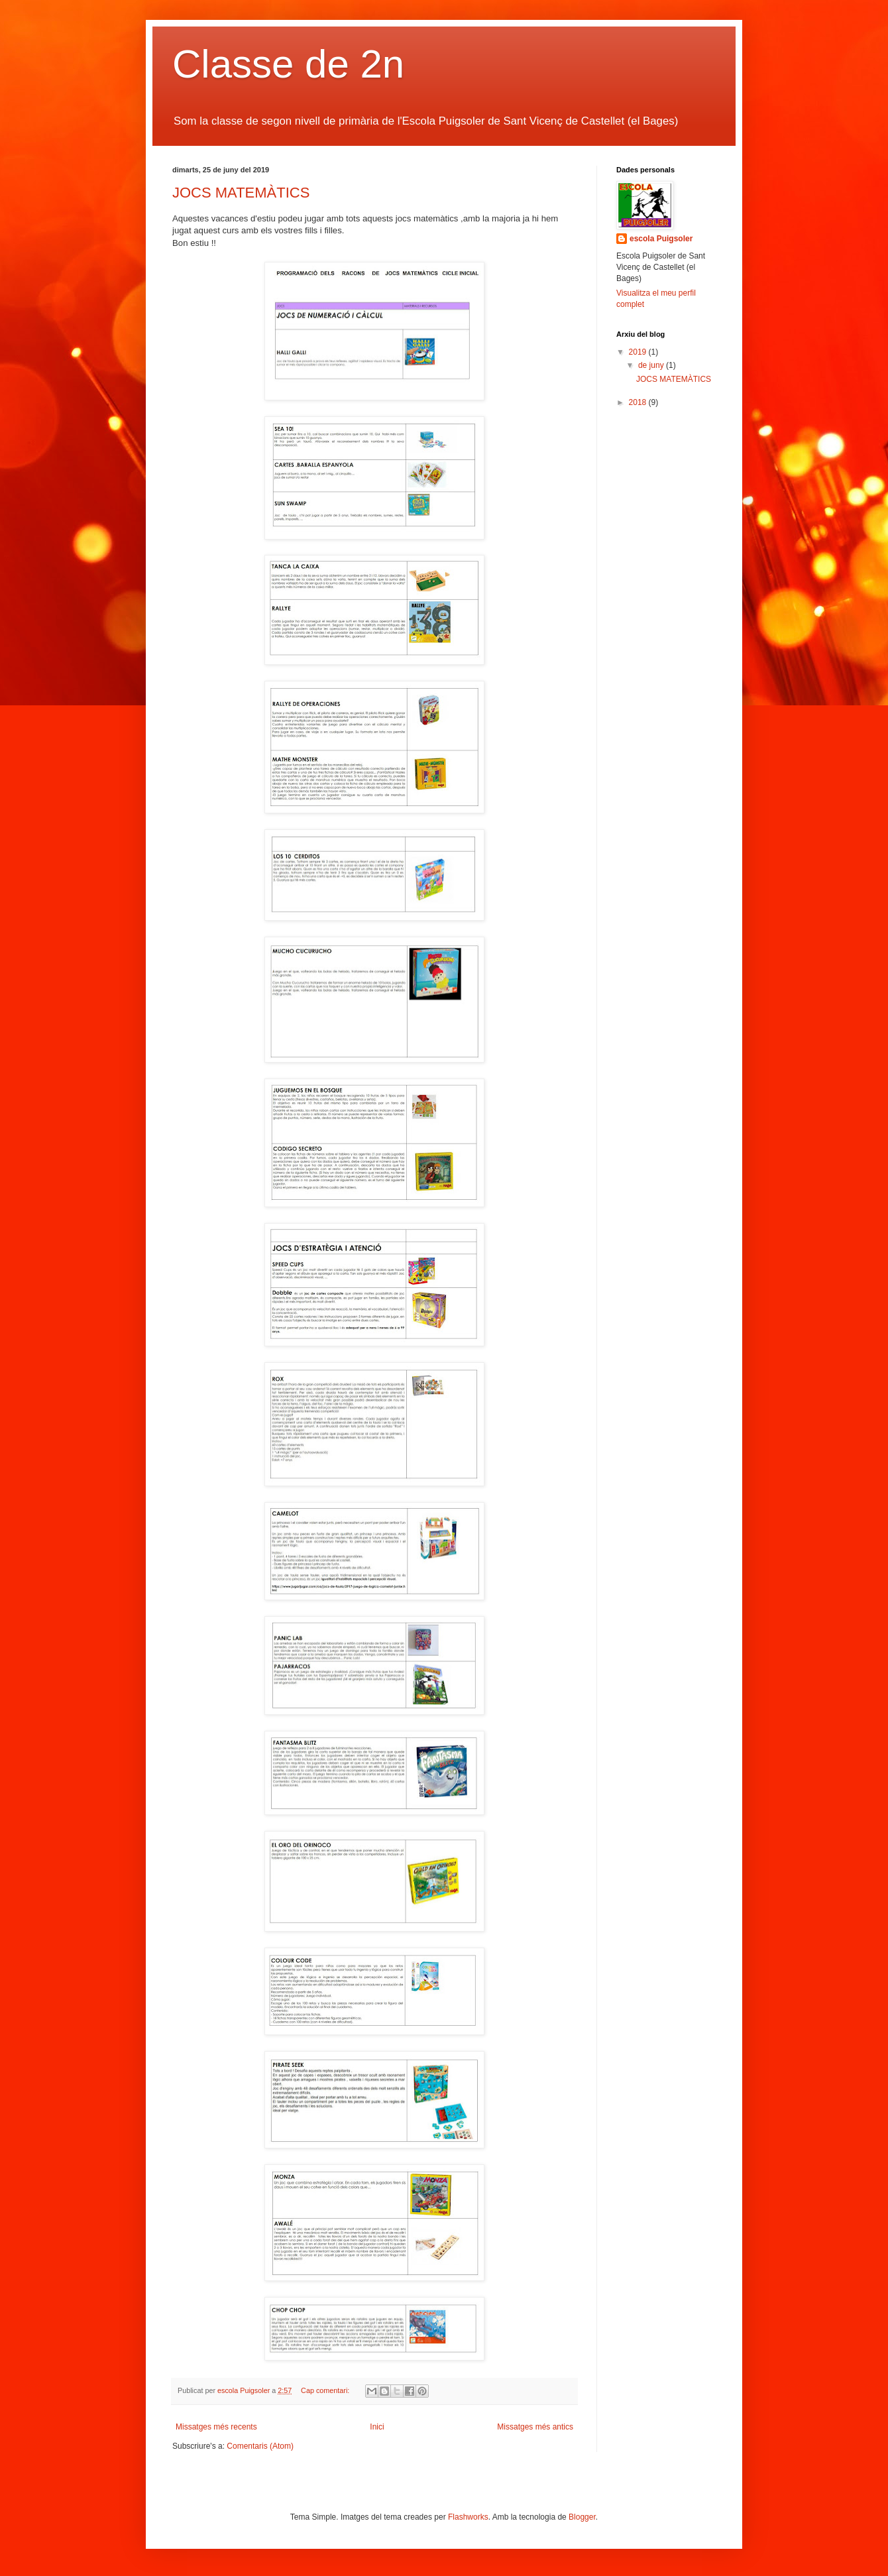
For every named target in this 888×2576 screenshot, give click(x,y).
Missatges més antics (535, 2426)
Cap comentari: (326, 2390)
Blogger (582, 2517)
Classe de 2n (288, 64)
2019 (639, 352)
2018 (639, 402)
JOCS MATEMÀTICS (240, 192)
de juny (652, 365)
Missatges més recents (216, 2426)
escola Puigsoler (661, 238)
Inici (377, 2426)
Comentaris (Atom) (260, 2446)
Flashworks (468, 2517)
